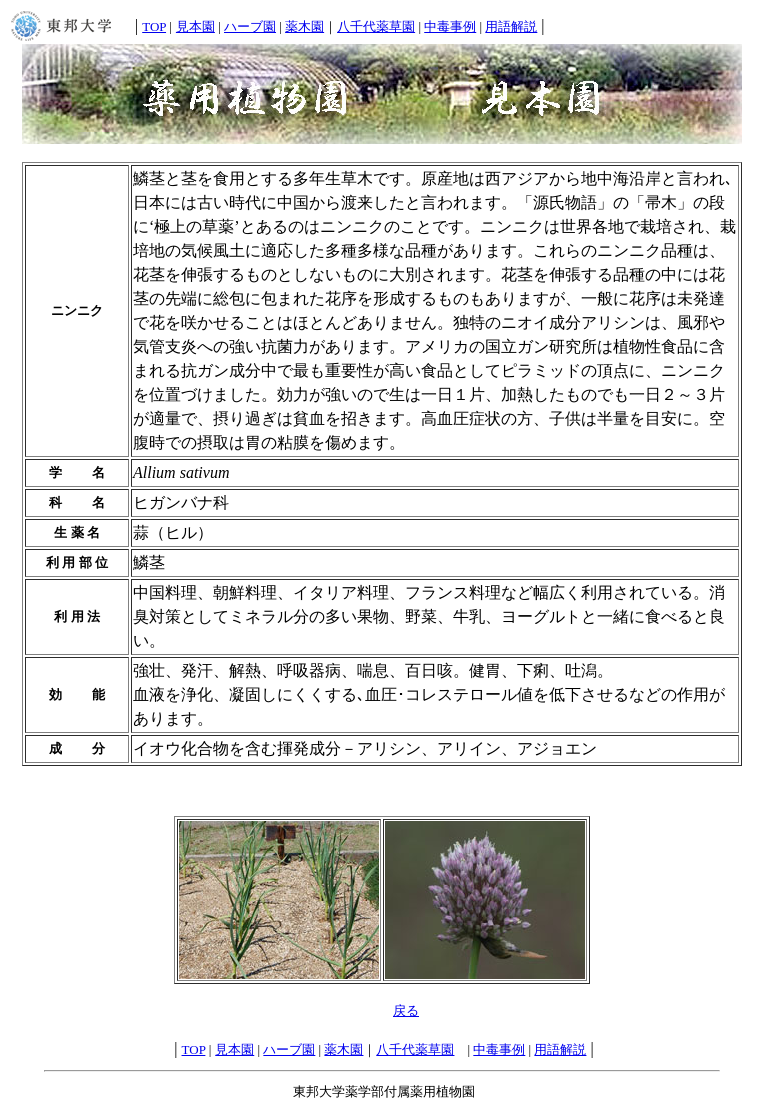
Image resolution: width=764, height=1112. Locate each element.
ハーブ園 (250, 26)
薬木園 (304, 26)
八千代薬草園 (376, 26)
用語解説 (511, 26)
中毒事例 (450, 26)
